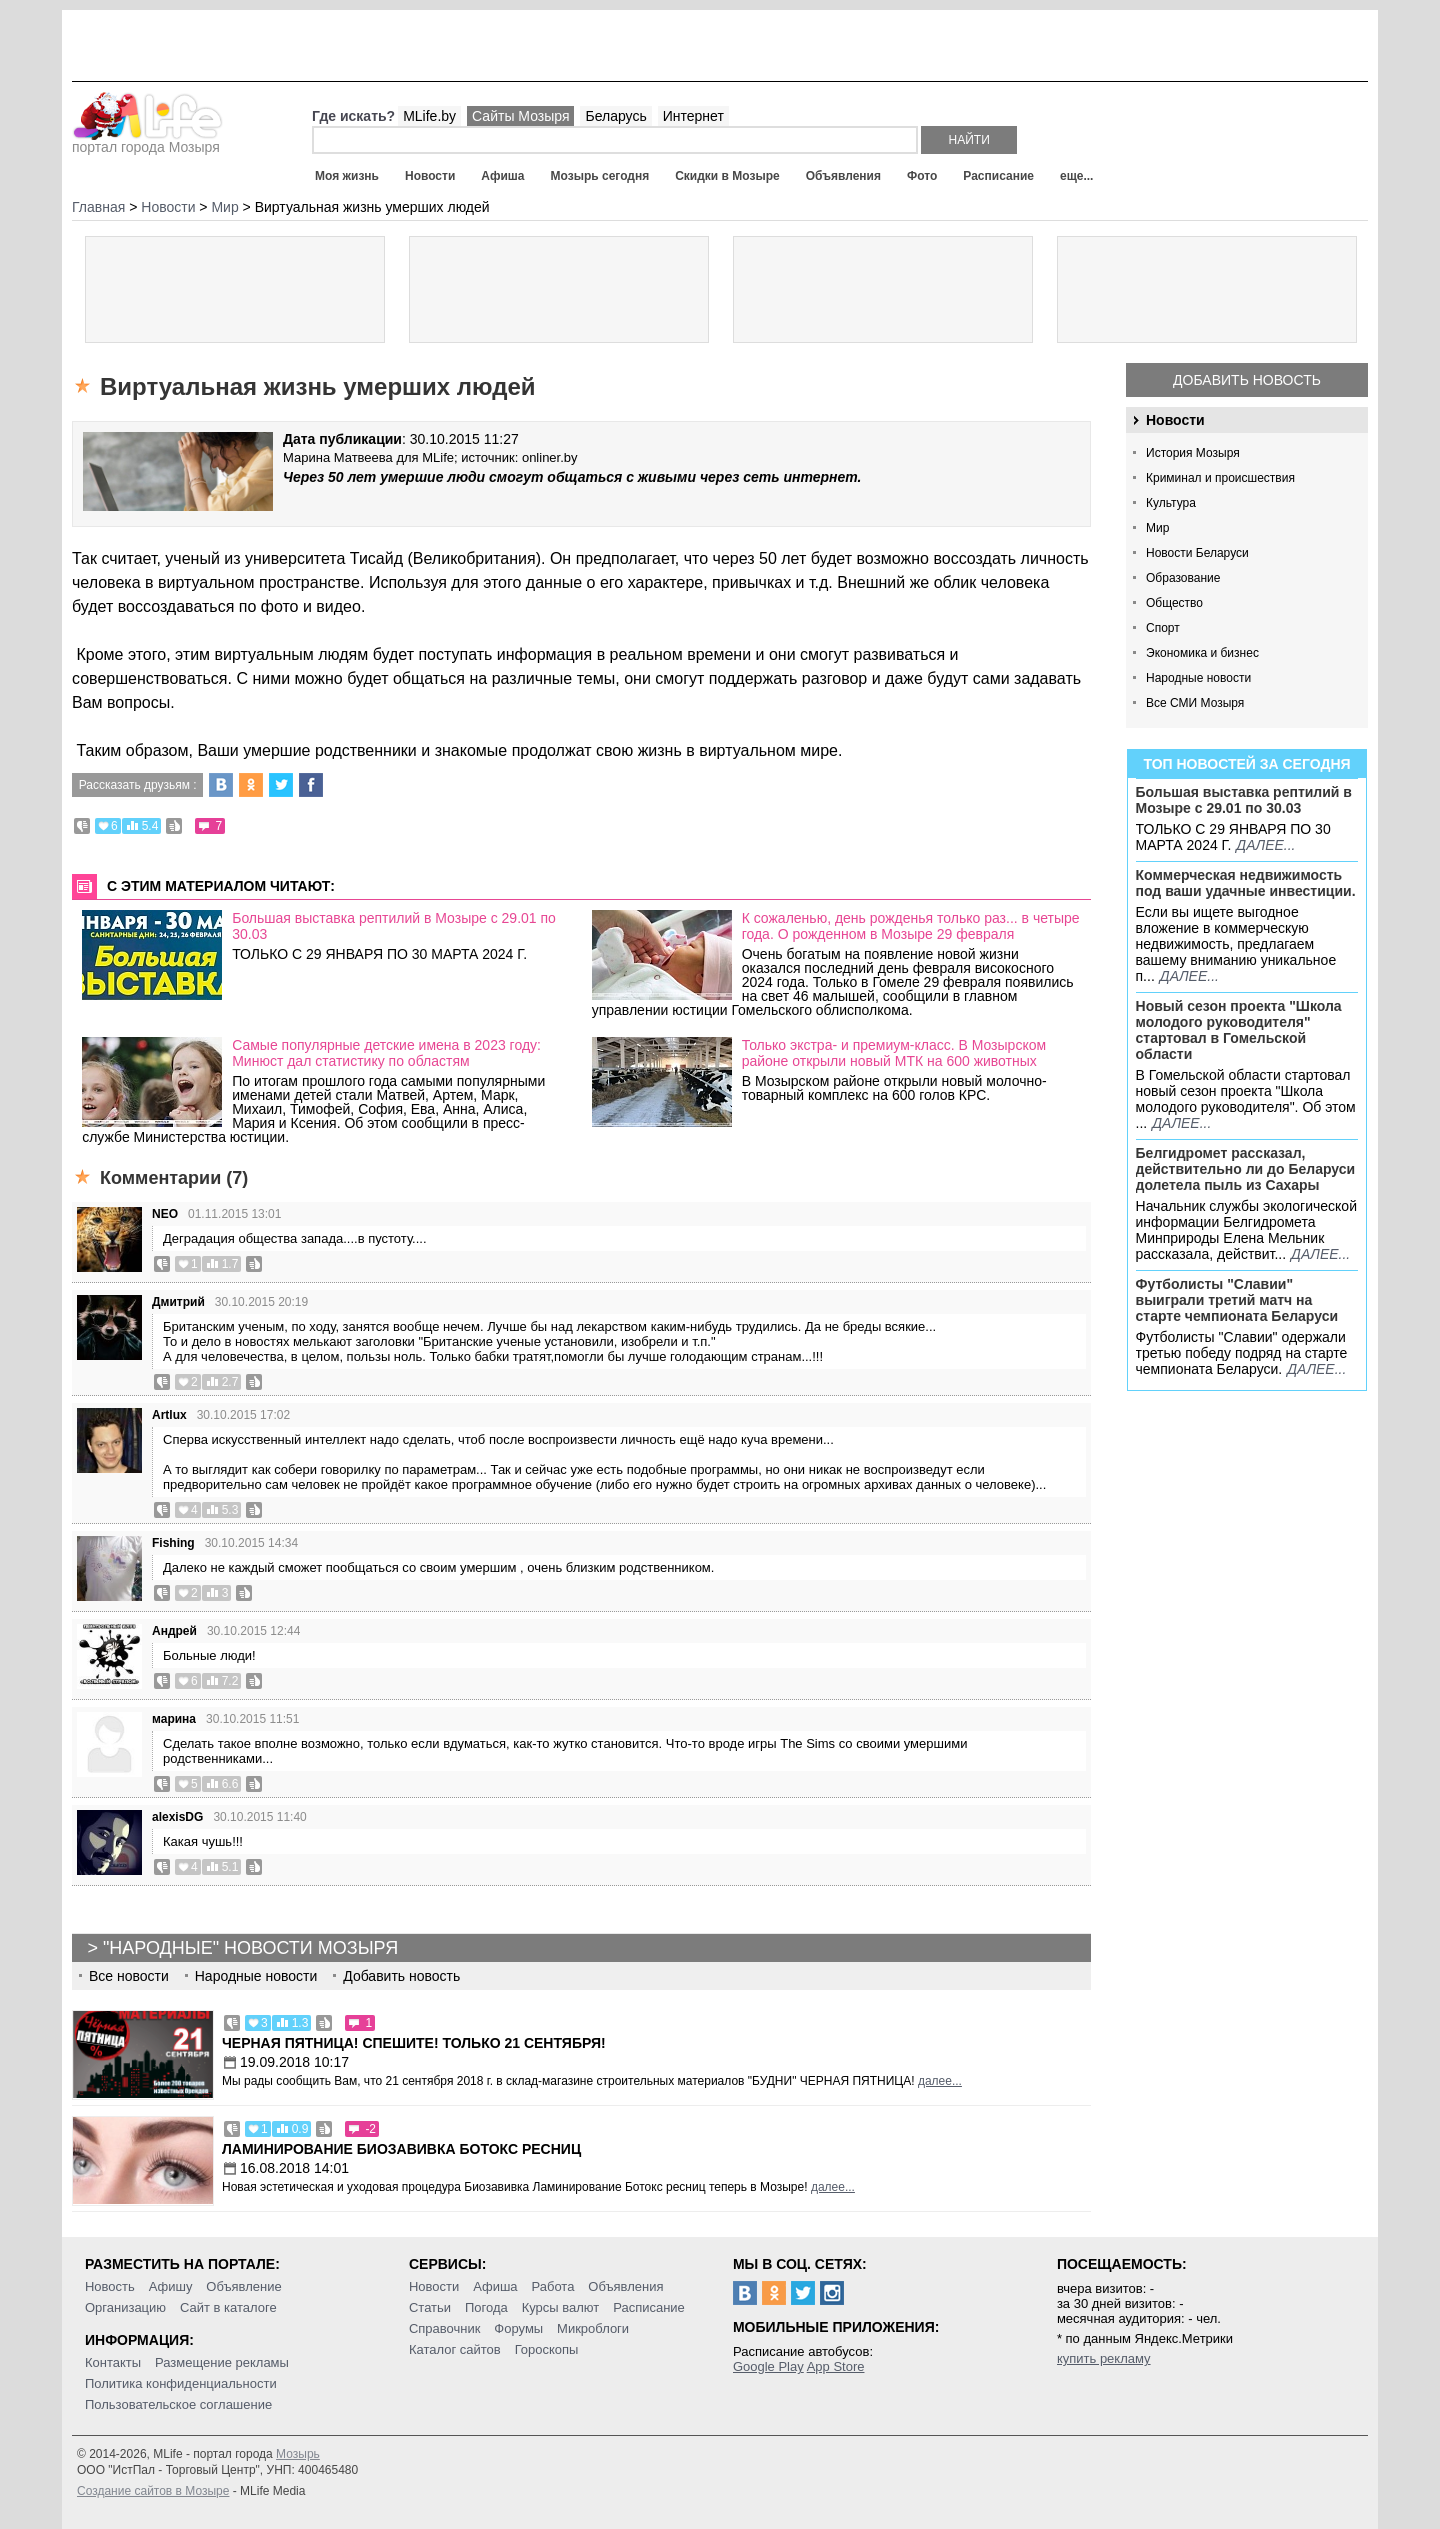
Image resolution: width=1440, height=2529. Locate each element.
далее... (1265, 845)
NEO (165, 1214)
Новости (430, 176)
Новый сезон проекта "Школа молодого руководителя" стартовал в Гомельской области (1239, 1030)
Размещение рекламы (222, 2362)
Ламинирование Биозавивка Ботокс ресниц (401, 2149)
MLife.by (429, 116)
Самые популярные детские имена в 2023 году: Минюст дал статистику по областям (386, 1053)
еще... (1076, 176)
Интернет (693, 116)
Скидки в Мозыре (727, 176)
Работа (552, 2286)
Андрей (174, 1631)
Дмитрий (178, 1302)
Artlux (169, 1415)
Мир (1157, 528)
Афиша (502, 176)
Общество (1174, 603)
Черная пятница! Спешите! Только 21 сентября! (414, 2043)
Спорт (1163, 628)
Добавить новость (1247, 380)
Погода (486, 2307)
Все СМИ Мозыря (1195, 703)
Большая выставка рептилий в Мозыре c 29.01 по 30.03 (1244, 800)
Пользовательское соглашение (178, 2404)
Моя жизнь (347, 176)
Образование (1183, 578)
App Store (836, 2366)
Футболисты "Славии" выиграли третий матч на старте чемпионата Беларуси (1237, 1300)
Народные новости (1198, 678)
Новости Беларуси (1197, 553)
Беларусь (615, 116)
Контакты (113, 2362)
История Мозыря (1193, 453)
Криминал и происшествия (1220, 478)
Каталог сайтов (455, 2349)
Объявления (843, 176)
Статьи (430, 2307)
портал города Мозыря (147, 141)
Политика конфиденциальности (181, 2383)
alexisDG (177, 1817)
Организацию (125, 2307)
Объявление (243, 2286)
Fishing (173, 1543)
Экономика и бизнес (1202, 653)
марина (174, 1719)
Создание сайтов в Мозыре (153, 2491)
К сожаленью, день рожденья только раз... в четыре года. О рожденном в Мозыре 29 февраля (911, 926)
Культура (1171, 503)
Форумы (518, 2328)
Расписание (998, 176)
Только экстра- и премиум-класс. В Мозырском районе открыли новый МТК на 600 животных (894, 1053)
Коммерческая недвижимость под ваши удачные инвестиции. (1246, 883)
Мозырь (298, 2454)
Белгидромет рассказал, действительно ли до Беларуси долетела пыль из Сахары (1246, 1169)
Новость (110, 2286)
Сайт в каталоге (228, 2307)
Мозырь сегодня (600, 176)
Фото (922, 176)
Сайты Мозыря (520, 116)
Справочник (445, 2328)
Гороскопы (547, 2349)
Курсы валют (561, 2307)
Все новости (129, 1976)
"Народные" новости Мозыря (250, 1948)
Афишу (171, 2286)
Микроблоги (593, 2328)
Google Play (768, 2366)
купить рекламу (1104, 2358)
